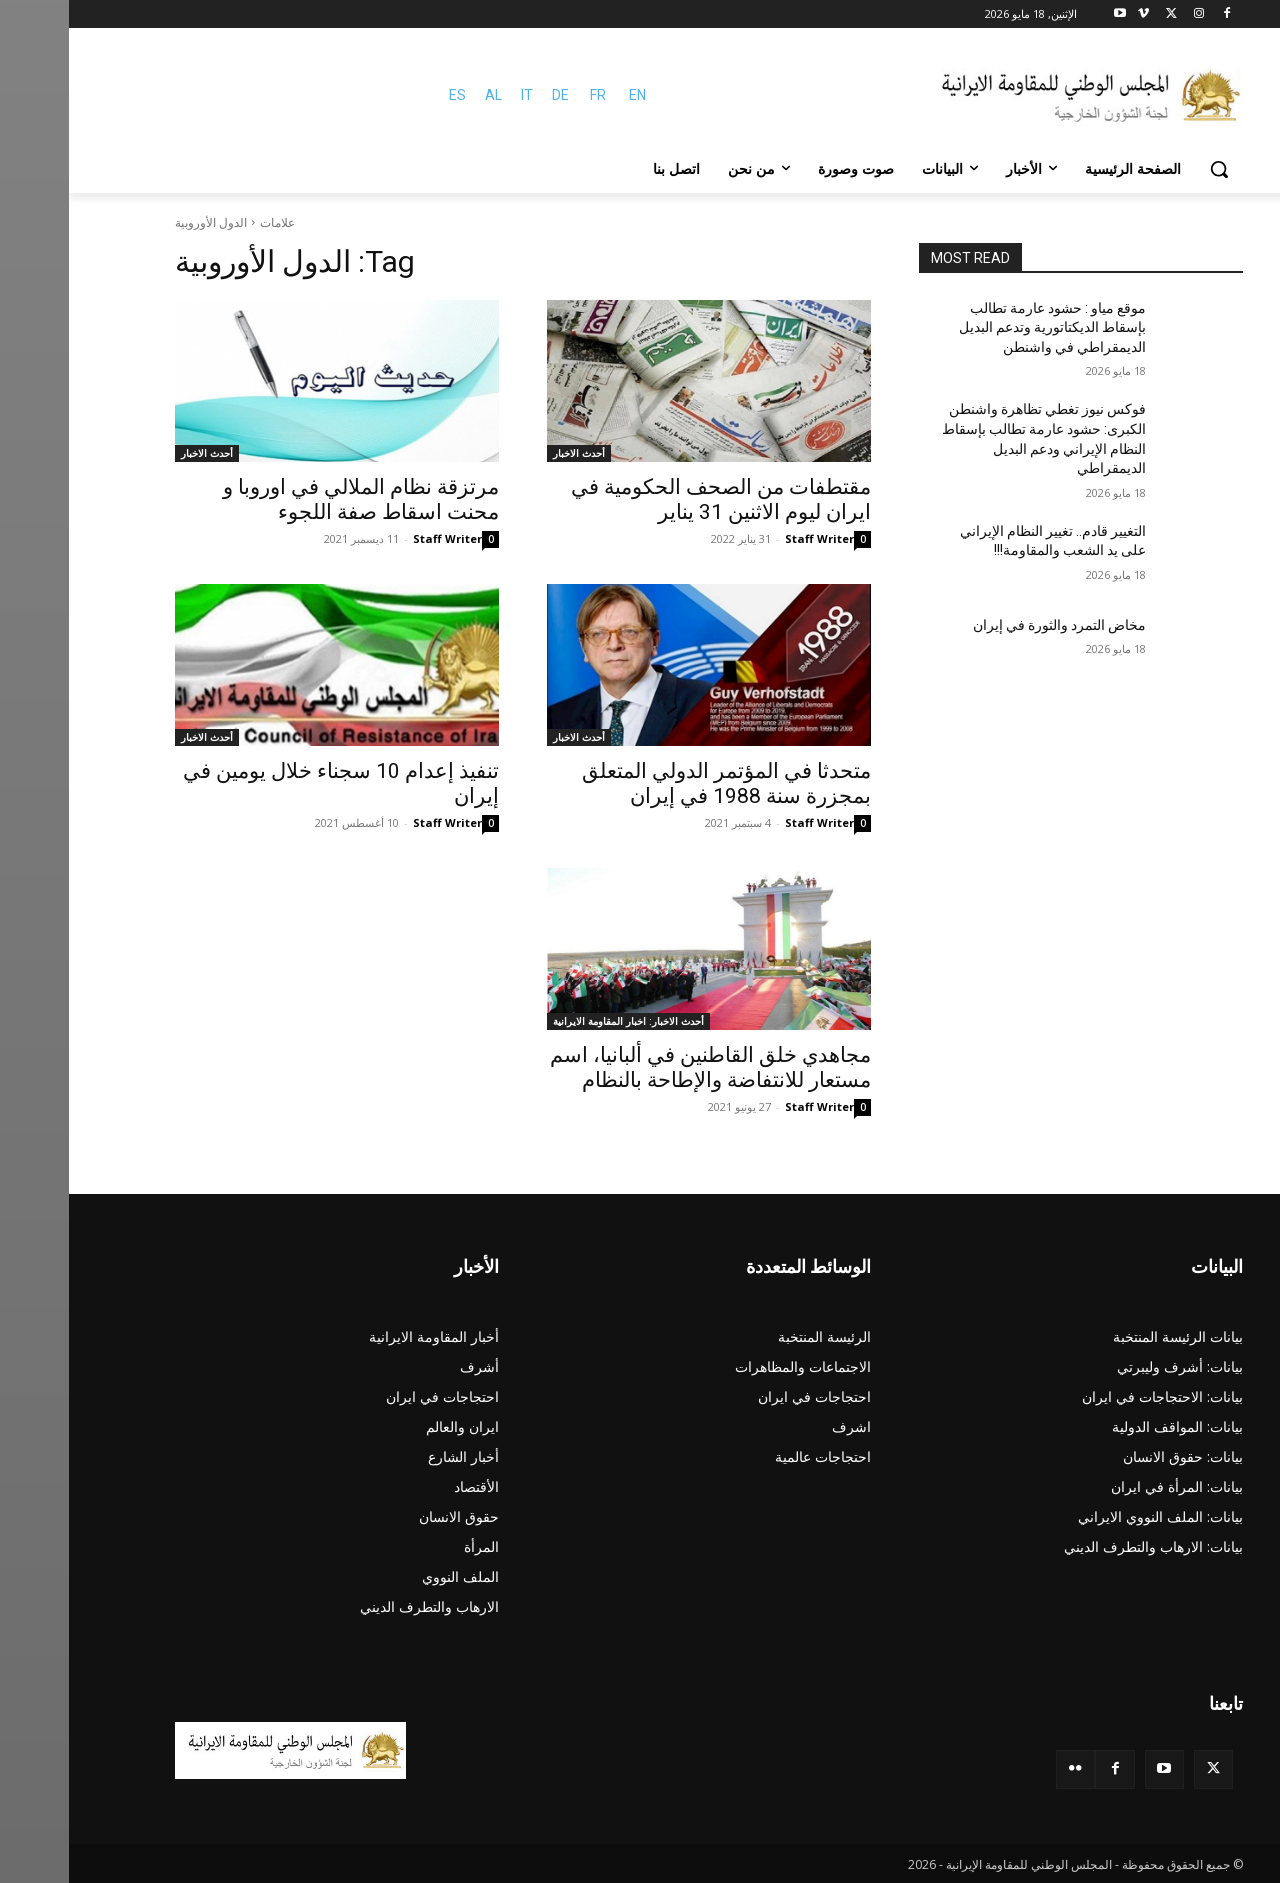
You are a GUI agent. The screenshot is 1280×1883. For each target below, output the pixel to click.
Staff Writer (750, 538)
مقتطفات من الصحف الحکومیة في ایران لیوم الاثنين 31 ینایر (652, 499)
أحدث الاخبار (510, 453)
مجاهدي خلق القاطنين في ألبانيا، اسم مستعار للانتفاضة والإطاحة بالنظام (641, 1067)
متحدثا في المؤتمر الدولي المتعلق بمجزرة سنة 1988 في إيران (657, 783)
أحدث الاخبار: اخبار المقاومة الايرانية (559, 1021)
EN (568, 95)
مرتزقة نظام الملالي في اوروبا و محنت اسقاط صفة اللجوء (292, 499)
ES (388, 95)
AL (424, 95)
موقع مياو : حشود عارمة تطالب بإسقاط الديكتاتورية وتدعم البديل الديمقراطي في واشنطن (983, 327)
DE (491, 95)
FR (529, 95)
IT (458, 95)
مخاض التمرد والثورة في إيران (990, 625)
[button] (1150, 169)
